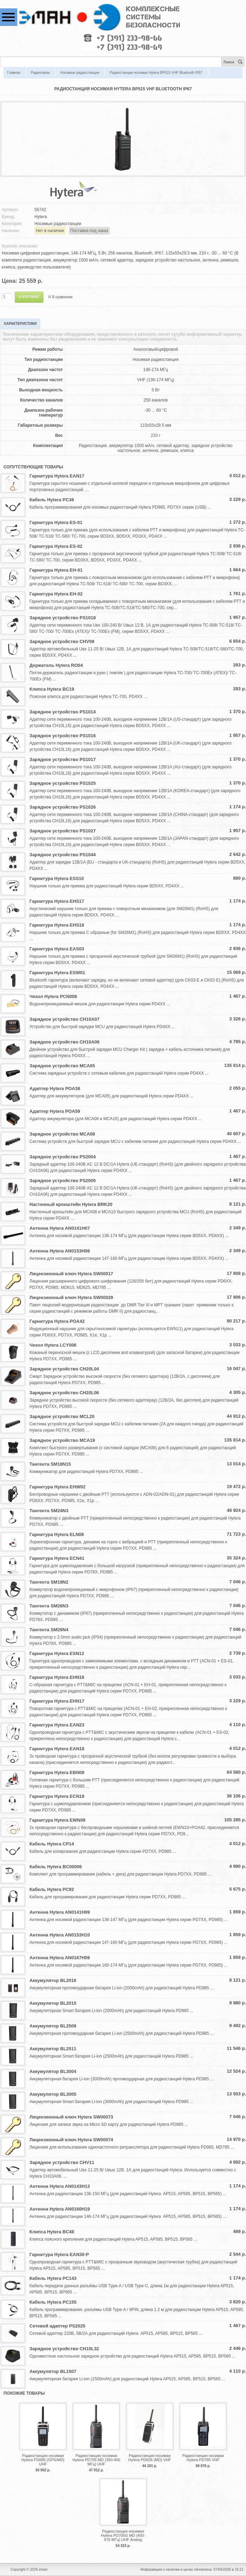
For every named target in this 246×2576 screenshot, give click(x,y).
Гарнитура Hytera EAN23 (56, 1724)
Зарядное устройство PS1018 (62, 617)
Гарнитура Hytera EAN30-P (59, 2254)
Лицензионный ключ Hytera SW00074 (71, 2139)
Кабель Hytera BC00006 (55, 1866)
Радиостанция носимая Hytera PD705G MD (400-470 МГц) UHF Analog (123, 2535)
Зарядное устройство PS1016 (62, 735)
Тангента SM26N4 (48, 1629)
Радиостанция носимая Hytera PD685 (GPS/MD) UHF (42, 2459)
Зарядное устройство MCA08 (62, 1134)
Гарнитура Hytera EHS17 (56, 901)
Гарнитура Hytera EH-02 (56, 593)
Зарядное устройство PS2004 (62, 1156)
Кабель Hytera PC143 (52, 2278)
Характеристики (20, 324)
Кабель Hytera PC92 (51, 1889)
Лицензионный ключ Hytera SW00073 (71, 2117)
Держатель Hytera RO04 (56, 665)
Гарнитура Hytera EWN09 (57, 1820)
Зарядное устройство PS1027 (62, 830)
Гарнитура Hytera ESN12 (56, 1653)
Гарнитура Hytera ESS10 (56, 878)
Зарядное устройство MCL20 (62, 1416)
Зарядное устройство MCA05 (62, 1065)
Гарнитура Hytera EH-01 (56, 570)
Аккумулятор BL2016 (52, 1980)
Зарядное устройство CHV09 (61, 641)
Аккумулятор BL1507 (52, 2371)
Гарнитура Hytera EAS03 (56, 948)
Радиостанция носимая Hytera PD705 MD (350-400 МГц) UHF (96, 2459)
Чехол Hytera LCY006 (52, 1345)
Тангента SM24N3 (48, 1510)
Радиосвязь (40, 73)
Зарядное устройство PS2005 (62, 1180)
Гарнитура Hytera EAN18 (56, 1748)
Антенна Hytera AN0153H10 (59, 1935)
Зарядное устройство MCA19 (62, 1440)
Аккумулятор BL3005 (52, 2094)
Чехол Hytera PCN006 (53, 996)
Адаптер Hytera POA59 (54, 1111)
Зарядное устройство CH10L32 (64, 2348)
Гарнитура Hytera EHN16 (56, 1677)
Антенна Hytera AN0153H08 (59, 1251)
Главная (13, 73)
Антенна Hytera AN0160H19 (59, 2209)
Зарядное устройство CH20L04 (64, 1368)
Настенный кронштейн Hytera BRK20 (70, 1204)
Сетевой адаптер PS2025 (57, 2326)
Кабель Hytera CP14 (51, 1844)
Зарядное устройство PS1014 (62, 711)
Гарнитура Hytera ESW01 (57, 972)
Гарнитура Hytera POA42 (56, 1321)
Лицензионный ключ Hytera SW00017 (71, 1273)
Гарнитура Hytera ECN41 (56, 1558)
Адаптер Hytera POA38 (54, 1088)
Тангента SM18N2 (48, 1582)
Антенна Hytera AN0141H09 (59, 1912)
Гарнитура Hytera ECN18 (56, 1796)
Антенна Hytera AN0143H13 (59, 2186)
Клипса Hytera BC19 (51, 689)
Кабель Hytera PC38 (51, 499)
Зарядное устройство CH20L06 (64, 1392)
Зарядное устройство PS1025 (62, 783)
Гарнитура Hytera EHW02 (57, 1486)
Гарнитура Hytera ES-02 (55, 546)
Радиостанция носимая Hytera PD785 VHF (203, 2457)
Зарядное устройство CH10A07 (64, 1019)
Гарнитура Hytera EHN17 (56, 1701)
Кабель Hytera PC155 (52, 2302)
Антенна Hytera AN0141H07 (59, 1228)
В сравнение (62, 297)
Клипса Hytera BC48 (51, 2231)
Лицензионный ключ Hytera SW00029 (71, 1297)
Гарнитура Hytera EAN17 (56, 476)
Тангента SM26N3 (48, 1605)
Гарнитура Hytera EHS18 (56, 925)
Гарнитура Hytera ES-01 (55, 522)
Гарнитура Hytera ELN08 (56, 1534)
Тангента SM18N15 (50, 1464)
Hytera (40, 216)
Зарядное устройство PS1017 (62, 759)
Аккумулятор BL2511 (52, 2048)
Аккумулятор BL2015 (52, 2003)
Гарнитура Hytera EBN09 (56, 1772)
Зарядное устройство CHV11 (61, 2162)
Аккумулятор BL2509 (52, 2026)
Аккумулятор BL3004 (52, 2071)
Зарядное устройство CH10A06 (64, 1042)
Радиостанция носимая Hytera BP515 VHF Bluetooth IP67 (156, 73)
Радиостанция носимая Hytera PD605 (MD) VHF (149, 2457)
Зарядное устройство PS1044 (62, 854)
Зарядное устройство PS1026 (62, 807)
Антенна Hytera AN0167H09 (59, 1957)
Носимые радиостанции (79, 73)
